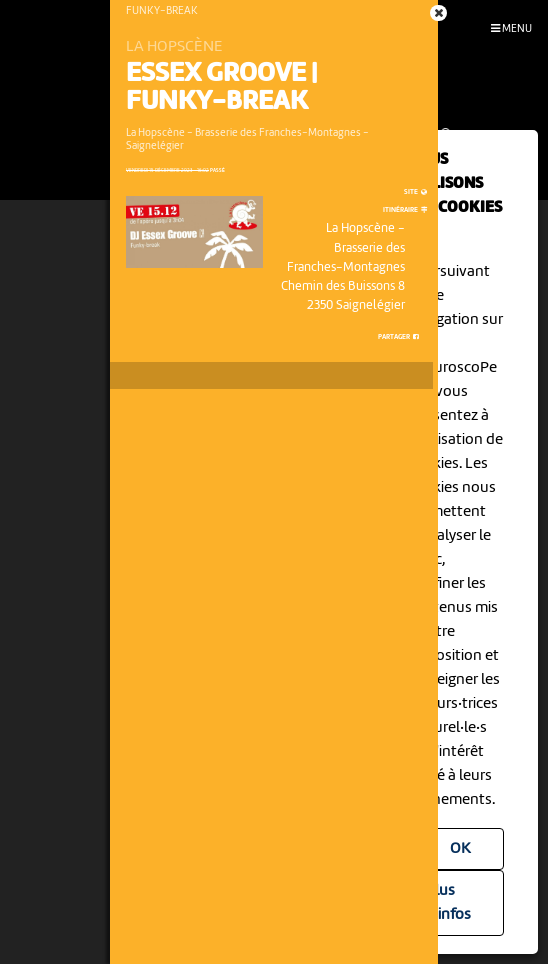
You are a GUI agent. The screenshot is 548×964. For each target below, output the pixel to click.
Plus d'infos (448, 903)
